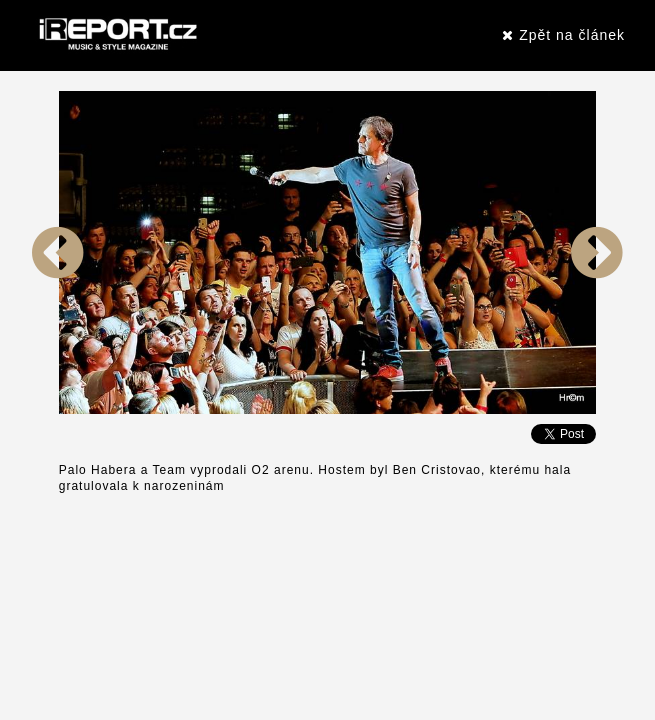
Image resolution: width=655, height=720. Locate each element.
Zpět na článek (563, 35)
